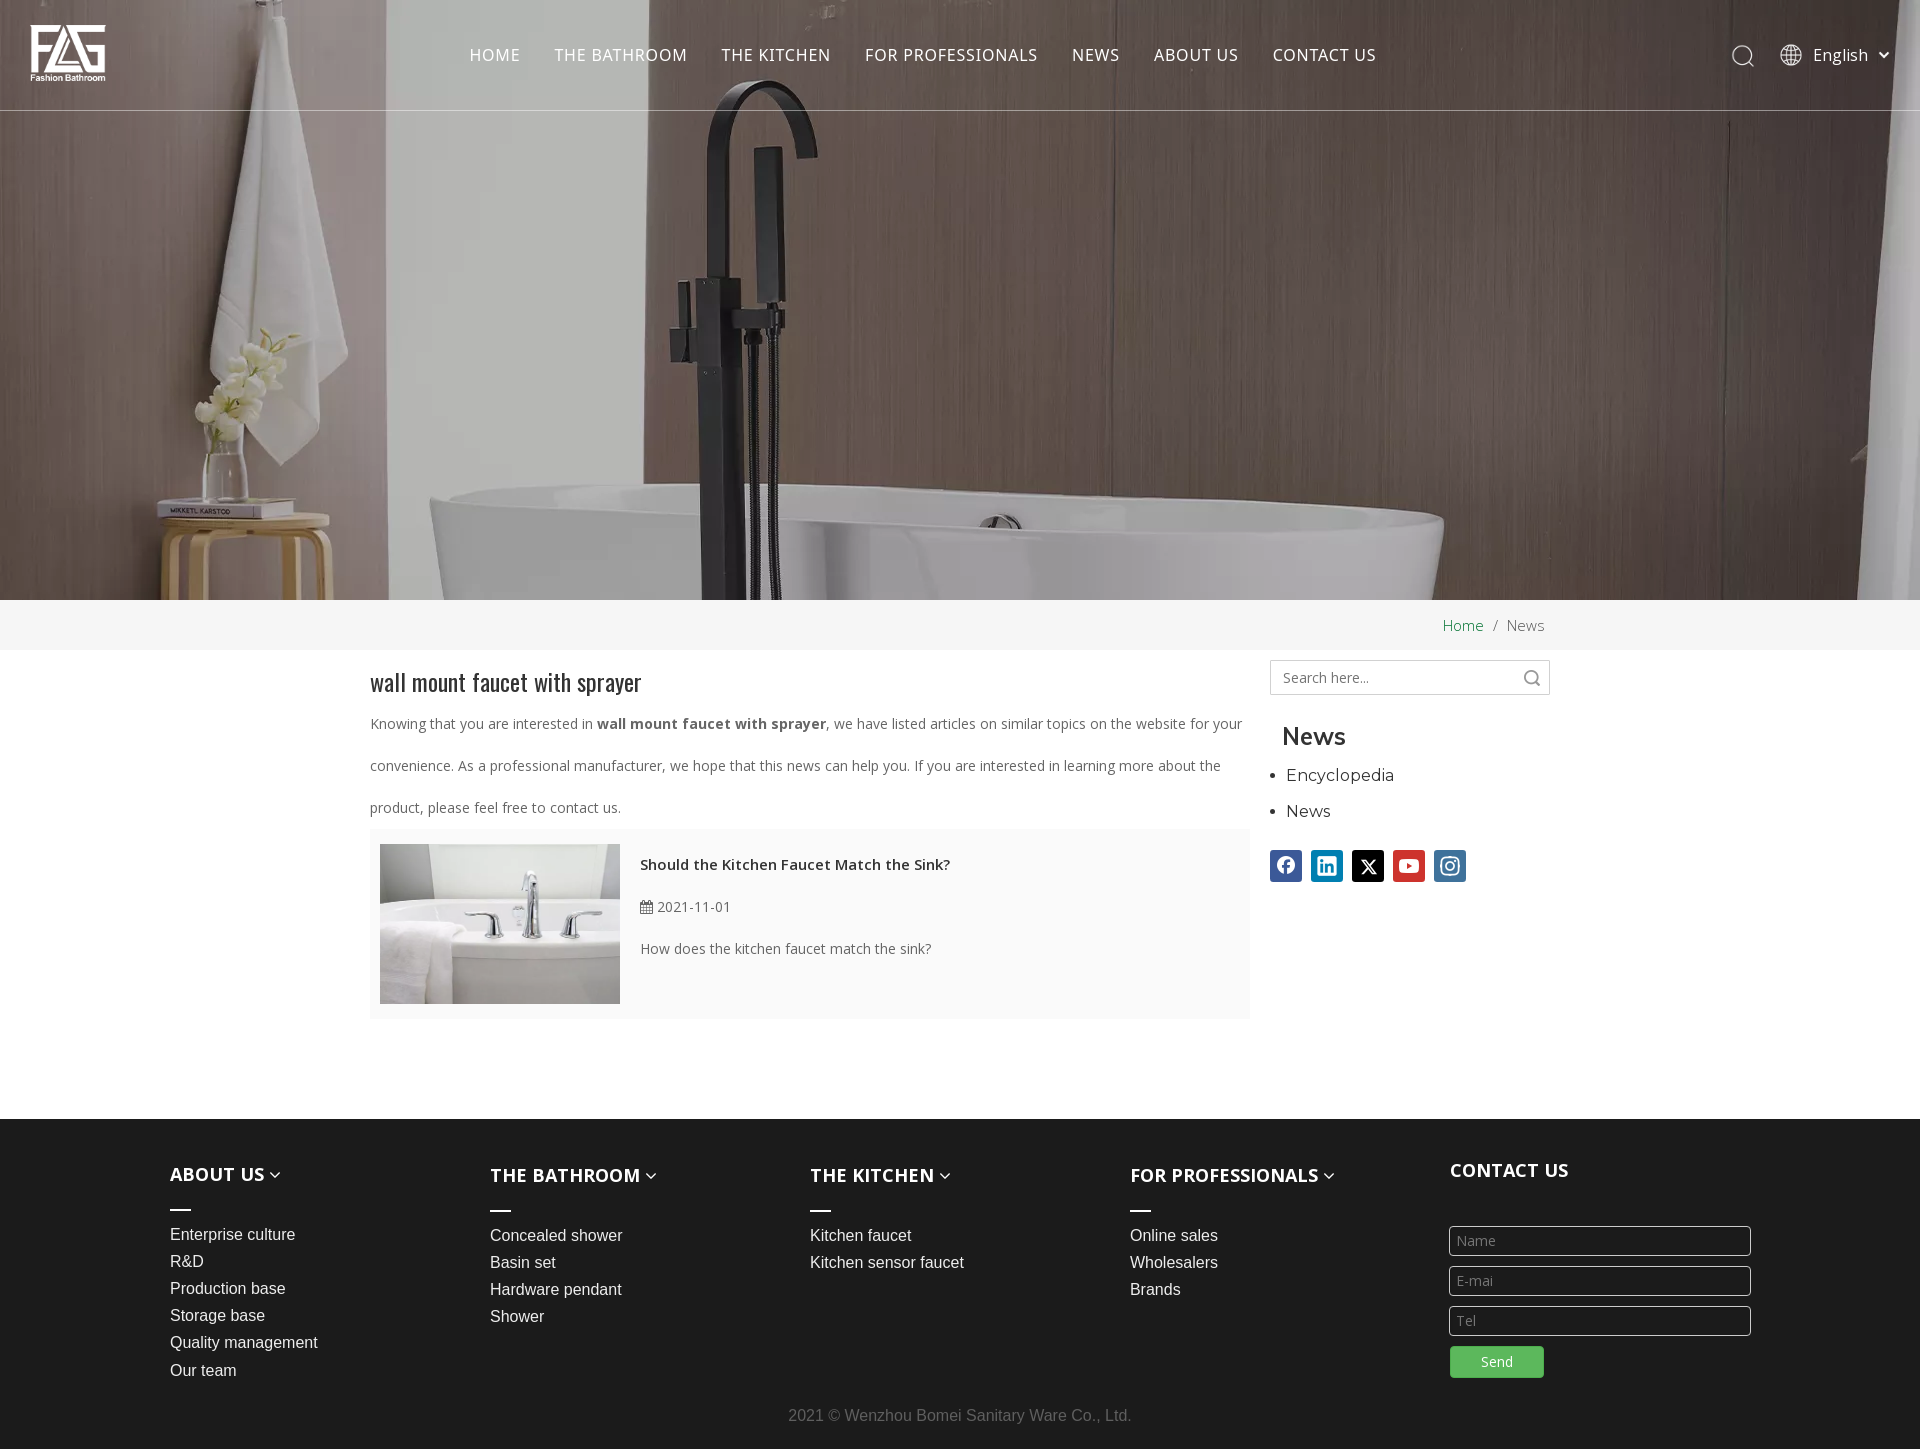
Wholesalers (1174, 1262)
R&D (187, 1261)
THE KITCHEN (777, 55)
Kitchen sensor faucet (887, 1262)
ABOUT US (1196, 55)
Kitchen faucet (860, 1235)
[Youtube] (1409, 866)
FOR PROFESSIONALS (951, 55)
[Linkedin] (1327, 866)
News (1308, 811)
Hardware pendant (556, 1289)
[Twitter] (1368, 866)
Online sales (1174, 1235)
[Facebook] (1286, 866)
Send (1497, 1361)
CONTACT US (1325, 55)
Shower (517, 1316)
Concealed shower (556, 1235)
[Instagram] (1450, 866)
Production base (228, 1288)
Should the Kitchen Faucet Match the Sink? (795, 864)
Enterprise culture (232, 1234)
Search (1532, 677)
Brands (1155, 1289)
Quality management (244, 1342)
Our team (203, 1370)
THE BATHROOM (620, 55)
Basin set (523, 1262)
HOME (494, 55)
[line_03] (1466, 1200)
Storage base (217, 1315)
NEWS (1096, 55)
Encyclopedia (1340, 775)
